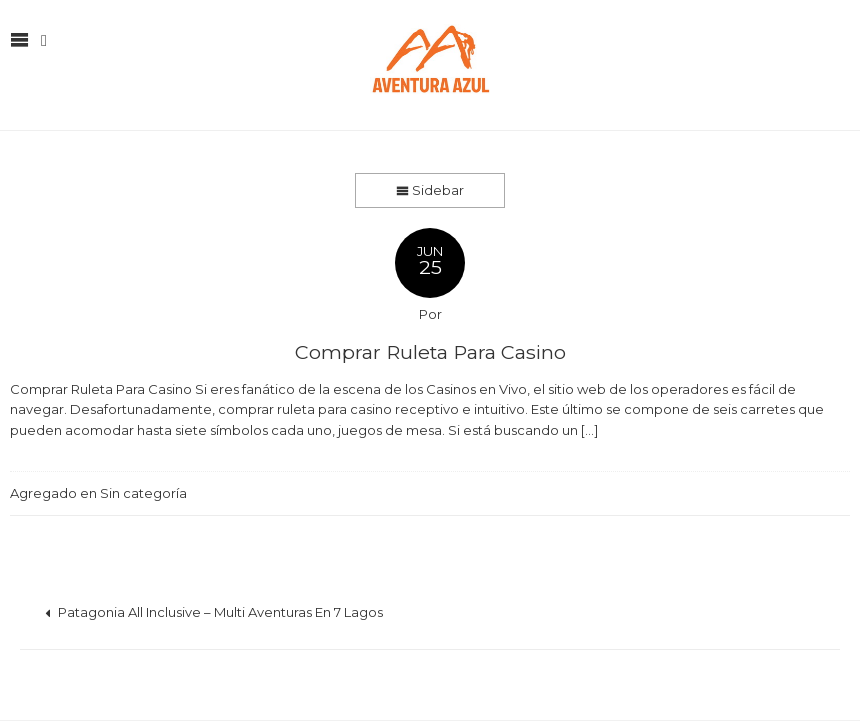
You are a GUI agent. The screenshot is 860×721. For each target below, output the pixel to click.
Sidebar (430, 190)
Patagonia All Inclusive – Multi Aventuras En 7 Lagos (214, 612)
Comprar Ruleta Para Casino (430, 352)
